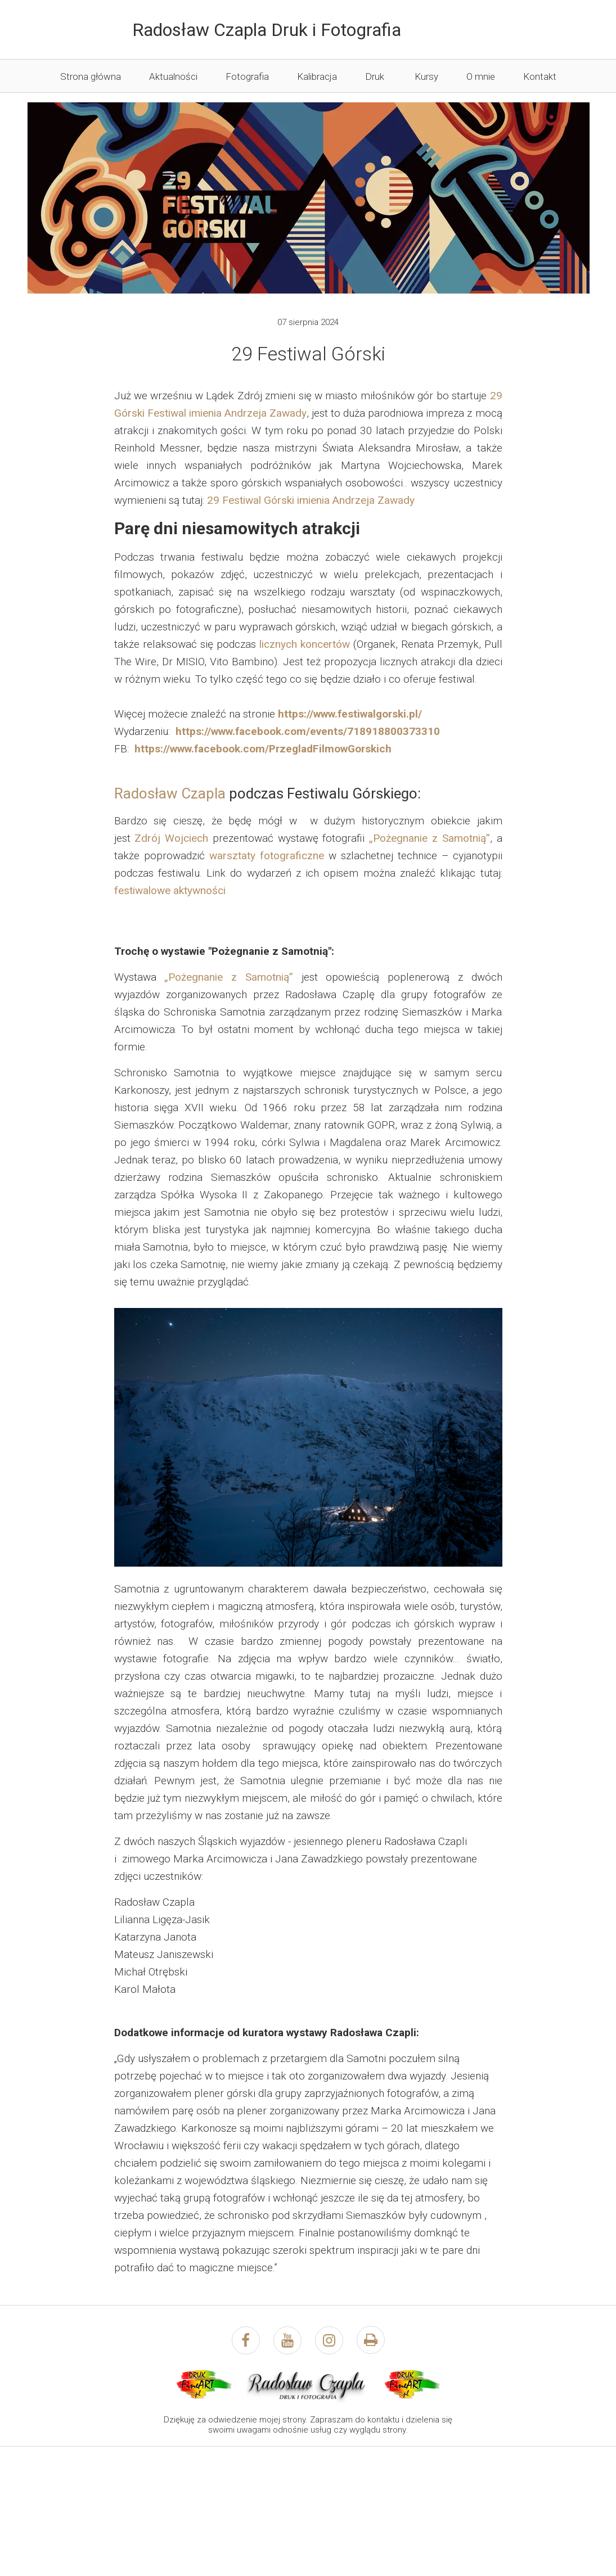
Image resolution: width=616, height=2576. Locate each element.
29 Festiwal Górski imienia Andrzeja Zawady (311, 500)
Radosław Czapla (170, 793)
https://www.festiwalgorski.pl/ (350, 713)
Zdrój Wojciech (171, 838)
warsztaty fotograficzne (266, 855)
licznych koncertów (304, 644)
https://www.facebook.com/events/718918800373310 (308, 731)
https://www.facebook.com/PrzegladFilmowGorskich (263, 748)
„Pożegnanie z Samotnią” (429, 838)
